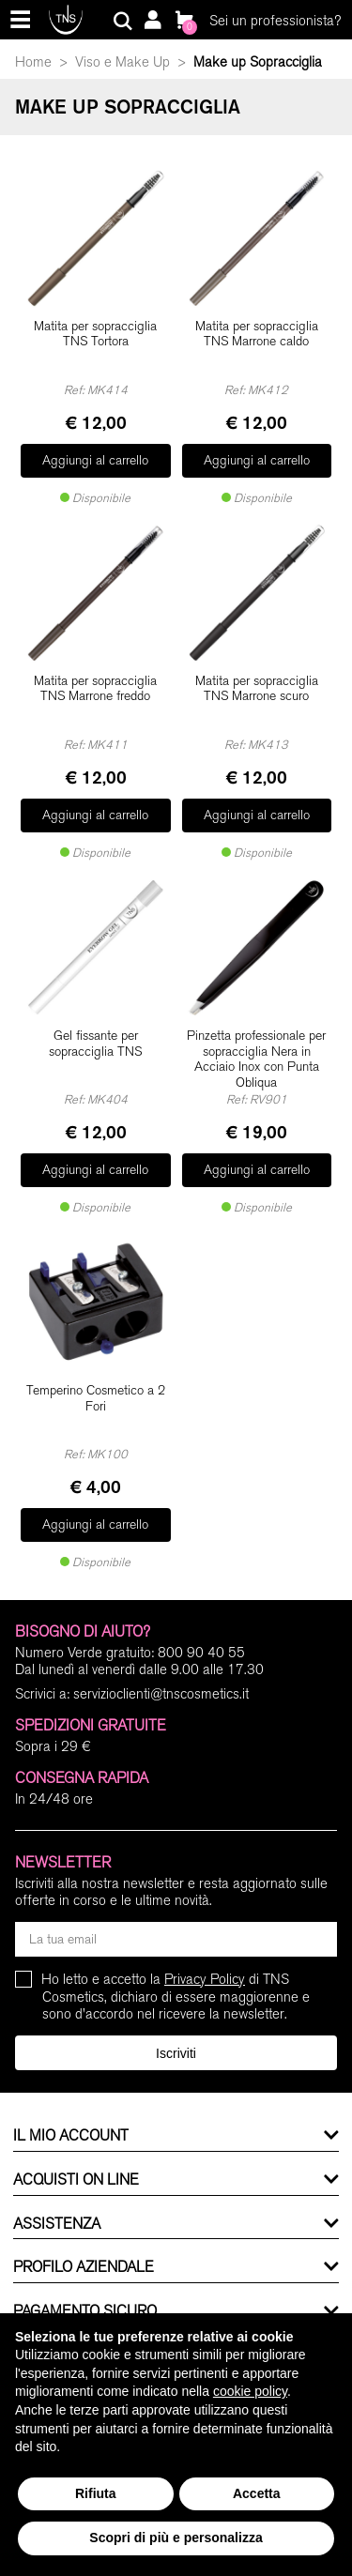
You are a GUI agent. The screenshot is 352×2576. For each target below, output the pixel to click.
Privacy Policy (204, 1979)
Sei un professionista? (275, 20)
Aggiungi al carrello (95, 460)
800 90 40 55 (201, 1652)
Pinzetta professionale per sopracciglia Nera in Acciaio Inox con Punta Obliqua (256, 1059)
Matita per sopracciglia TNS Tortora (95, 334)
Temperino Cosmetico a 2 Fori (95, 1398)
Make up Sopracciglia (257, 61)
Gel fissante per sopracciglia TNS (95, 1044)
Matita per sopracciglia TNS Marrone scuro (256, 689)
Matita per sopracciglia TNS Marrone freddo (95, 689)
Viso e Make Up (122, 61)
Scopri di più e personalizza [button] (175, 2537)
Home (33, 61)
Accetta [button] (257, 2493)
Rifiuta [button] (95, 2493)
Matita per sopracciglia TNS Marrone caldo (256, 334)
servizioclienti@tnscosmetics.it (161, 1693)
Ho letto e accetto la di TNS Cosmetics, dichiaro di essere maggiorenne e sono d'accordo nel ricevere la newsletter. (176, 1996)
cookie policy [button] (250, 2391)
